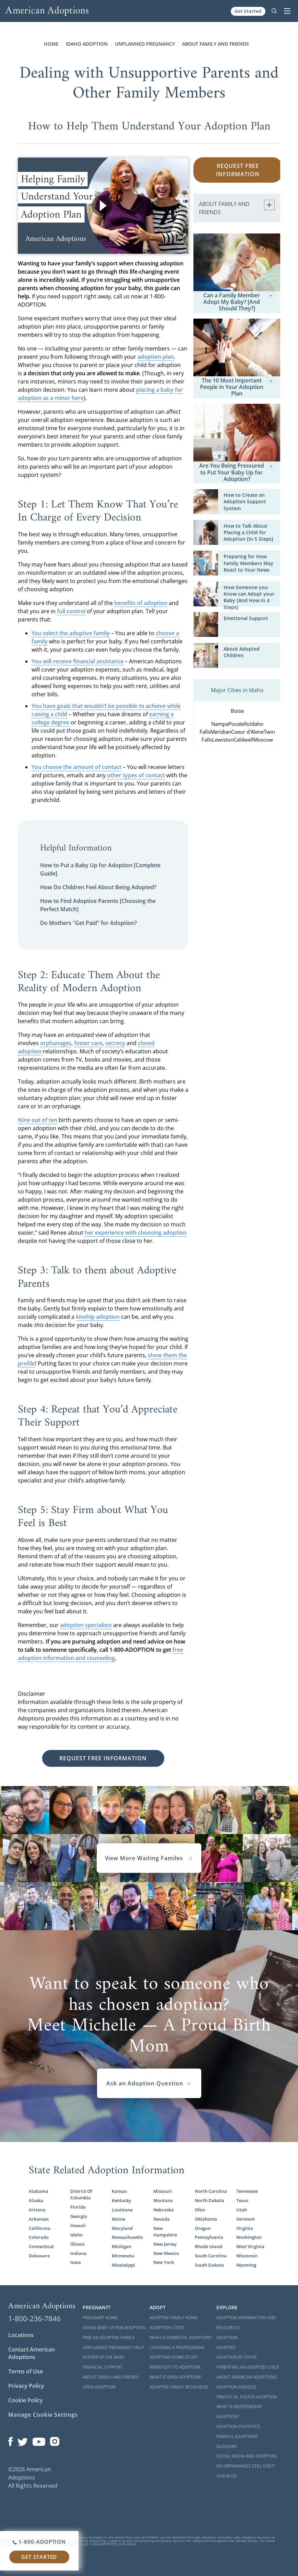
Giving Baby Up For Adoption (114, 2328)
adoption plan (156, 356)
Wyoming (246, 2265)
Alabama (38, 2191)
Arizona (37, 2210)
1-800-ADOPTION (39, 2541)
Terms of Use (25, 2371)
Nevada (161, 2219)
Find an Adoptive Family (108, 2337)
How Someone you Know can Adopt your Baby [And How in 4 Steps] (249, 597)
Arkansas (39, 2219)
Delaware (39, 2256)
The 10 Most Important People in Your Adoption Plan (237, 387)
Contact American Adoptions (31, 2353)
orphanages (55, 1043)
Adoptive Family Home (174, 2318)
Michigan (121, 2246)
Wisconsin (247, 2256)
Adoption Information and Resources (246, 2323)
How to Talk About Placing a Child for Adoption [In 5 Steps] (248, 532)
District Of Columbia (81, 2194)
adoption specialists (86, 1625)
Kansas (119, 2191)
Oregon (203, 2228)
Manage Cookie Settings (43, 2414)
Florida (78, 2207)
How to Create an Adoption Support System (245, 501)
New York (163, 2262)
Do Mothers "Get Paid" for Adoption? (88, 923)
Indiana (78, 2253)
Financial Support (102, 2367)
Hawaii (78, 2226)
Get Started (248, 11)
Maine (118, 2219)
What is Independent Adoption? (239, 2411)
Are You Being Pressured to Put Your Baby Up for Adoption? (237, 472)
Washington (249, 2237)
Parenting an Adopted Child (247, 2367)
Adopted (226, 2347)
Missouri (162, 2191)
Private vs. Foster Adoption (246, 2397)
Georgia (78, 2216)
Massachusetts (127, 2237)
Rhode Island (208, 2246)
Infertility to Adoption (175, 2367)
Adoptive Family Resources (179, 2387)
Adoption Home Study (174, 2357)
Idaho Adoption (87, 44)
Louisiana (122, 2210)
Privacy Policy (26, 2386)
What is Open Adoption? (176, 2377)
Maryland (122, 2228)
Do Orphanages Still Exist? (245, 2466)
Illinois (77, 2244)
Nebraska (163, 2210)
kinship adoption (98, 1316)
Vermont (245, 2219)
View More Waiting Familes (149, 1858)
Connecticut (41, 2246)
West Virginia (250, 2246)
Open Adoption (99, 2387)
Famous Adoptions (237, 2436)
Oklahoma (206, 2219)
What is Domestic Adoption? (181, 2337)
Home (51, 44)
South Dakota (209, 2265)
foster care (88, 1043)
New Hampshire (165, 2231)
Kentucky (121, 2200)
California (39, 2228)
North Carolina (211, 2191)
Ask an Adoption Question (148, 2083)
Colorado (39, 2237)
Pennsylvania (209, 2237)
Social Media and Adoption (246, 2456)
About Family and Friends (215, 44)
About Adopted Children (242, 652)
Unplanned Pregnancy (145, 44)
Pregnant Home (100, 2318)
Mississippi (123, 2265)
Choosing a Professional (177, 2347)
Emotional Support (246, 618)
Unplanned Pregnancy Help (113, 2347)
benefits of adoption (140, 603)
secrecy (115, 1043)
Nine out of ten (37, 1120)
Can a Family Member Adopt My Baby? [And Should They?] (239, 302)
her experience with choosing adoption (136, 1232)
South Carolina (211, 2256)
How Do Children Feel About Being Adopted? (98, 887)
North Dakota (209, 2200)
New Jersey (165, 2244)
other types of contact (136, 775)
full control (71, 611)
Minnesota (123, 2256)
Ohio (200, 2210)
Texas (242, 2200)
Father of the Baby (103, 2357)
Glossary (226, 2446)
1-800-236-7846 (34, 2318)
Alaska (36, 2200)
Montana (163, 2200)
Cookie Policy (25, 2400)
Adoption (226, 2337)
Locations (21, 2335)
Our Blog (226, 2476)
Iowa (75, 2262)
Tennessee (247, 2191)
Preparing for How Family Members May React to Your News (248, 563)
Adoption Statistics (238, 2426)
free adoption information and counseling (100, 1654)
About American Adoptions (246, 2377)
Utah (241, 2210)
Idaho (76, 2235)
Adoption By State (236, 2357)
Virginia (244, 2228)
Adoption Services (236, 2387)
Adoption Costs (167, 2328)
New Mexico (166, 2253)
